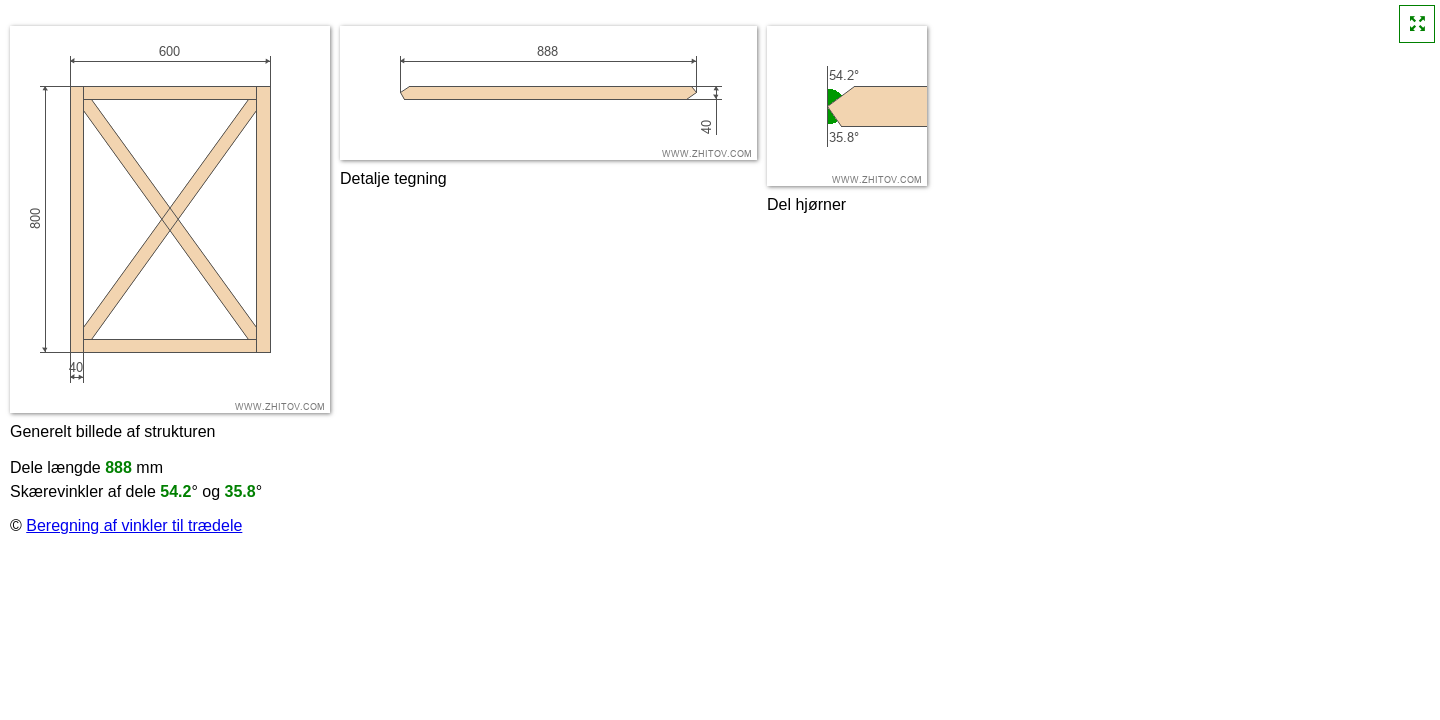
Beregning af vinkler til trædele (134, 525)
